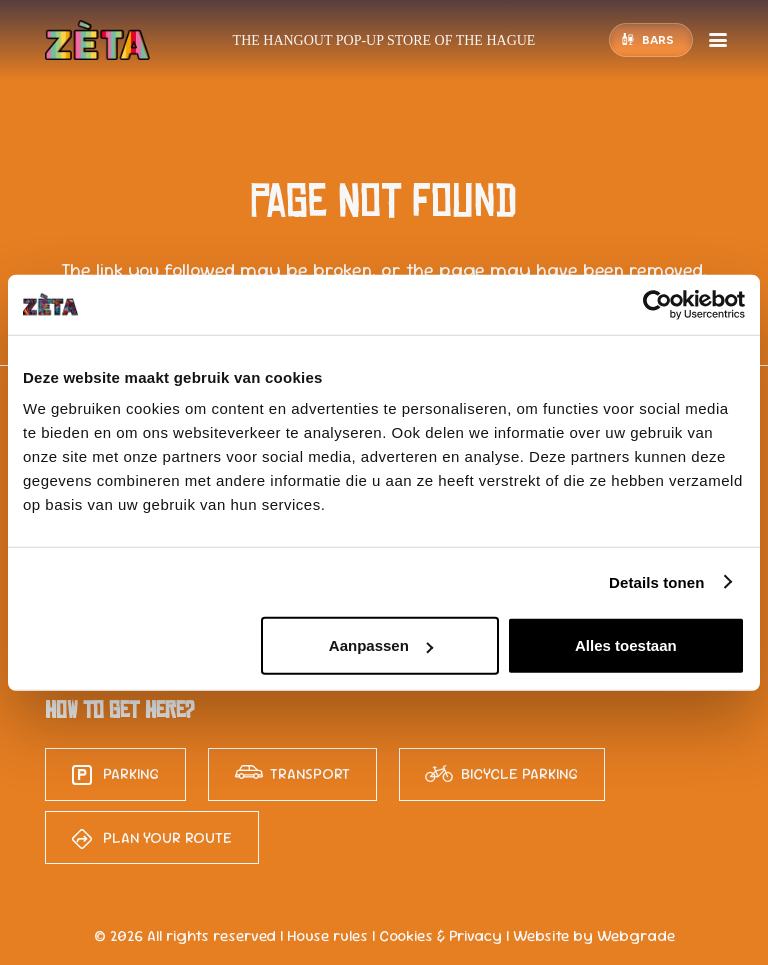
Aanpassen (381, 645)
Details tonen (656, 581)
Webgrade (636, 936)
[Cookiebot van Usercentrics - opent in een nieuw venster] (657, 304)
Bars (658, 39)
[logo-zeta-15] (97, 40)
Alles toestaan (626, 645)
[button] (717, 40)
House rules (327, 936)
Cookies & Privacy (440, 936)
